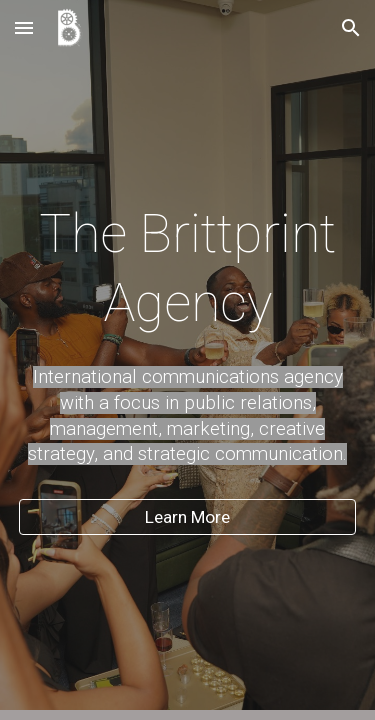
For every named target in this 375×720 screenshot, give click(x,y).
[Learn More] (188, 517)
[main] (188, 267)
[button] (24, 27)
